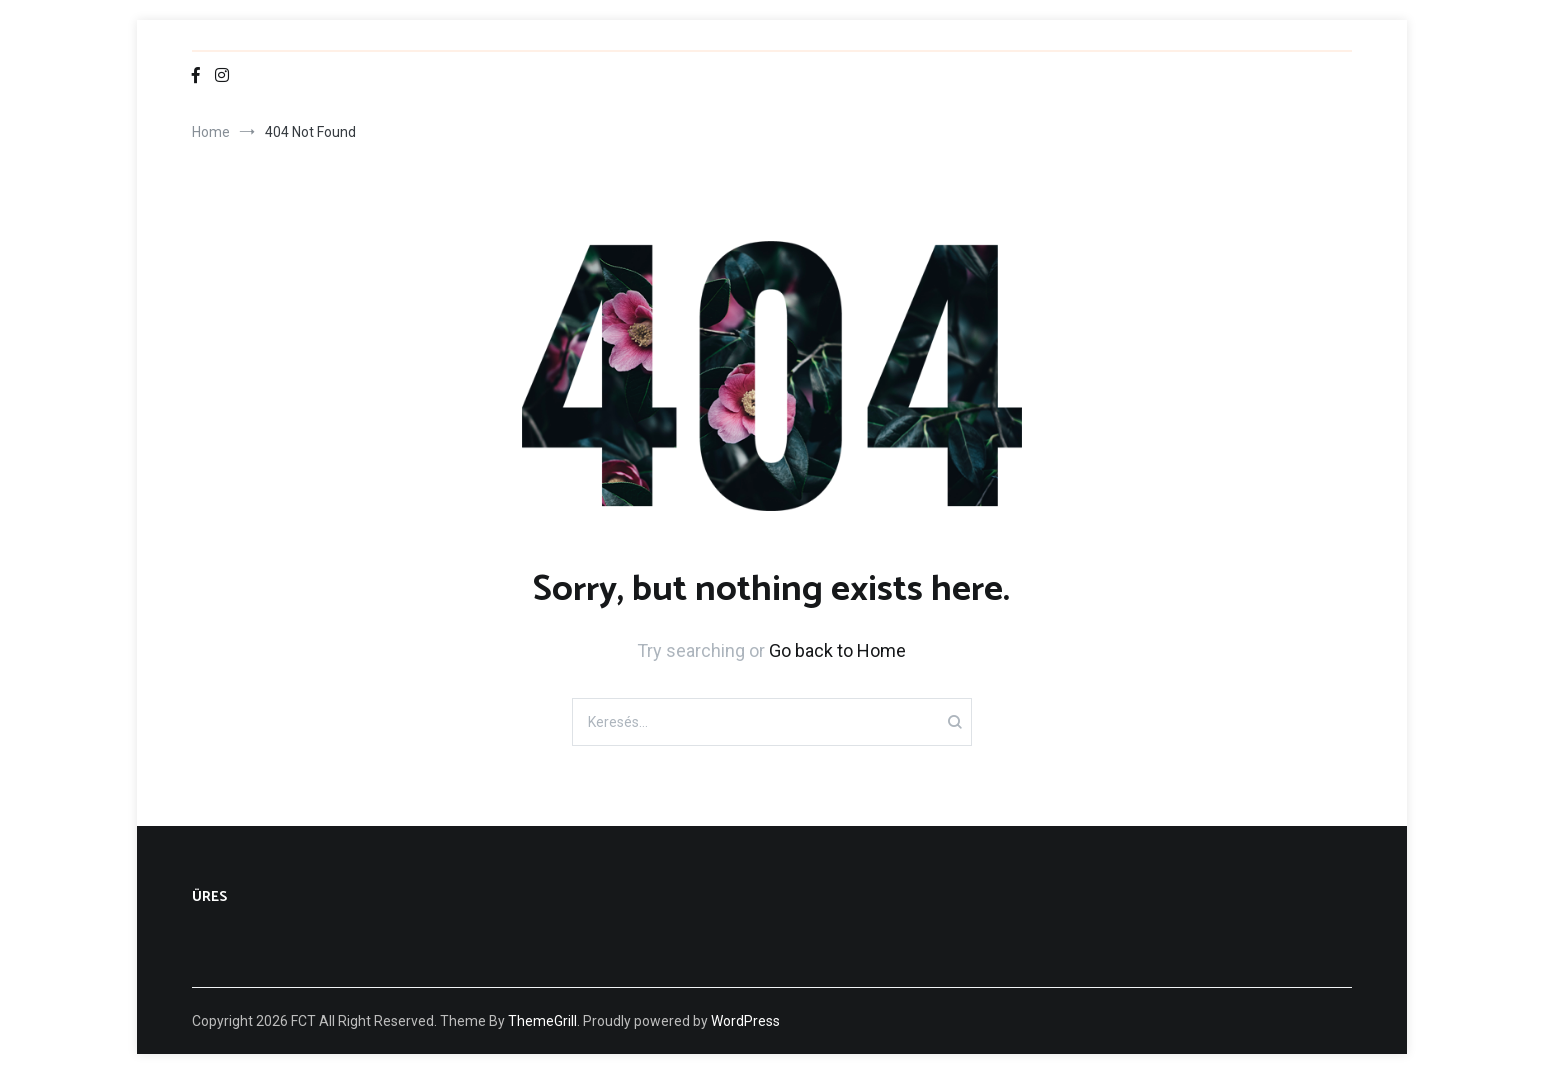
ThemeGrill (542, 1021)
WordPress (745, 1021)
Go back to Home (837, 650)
